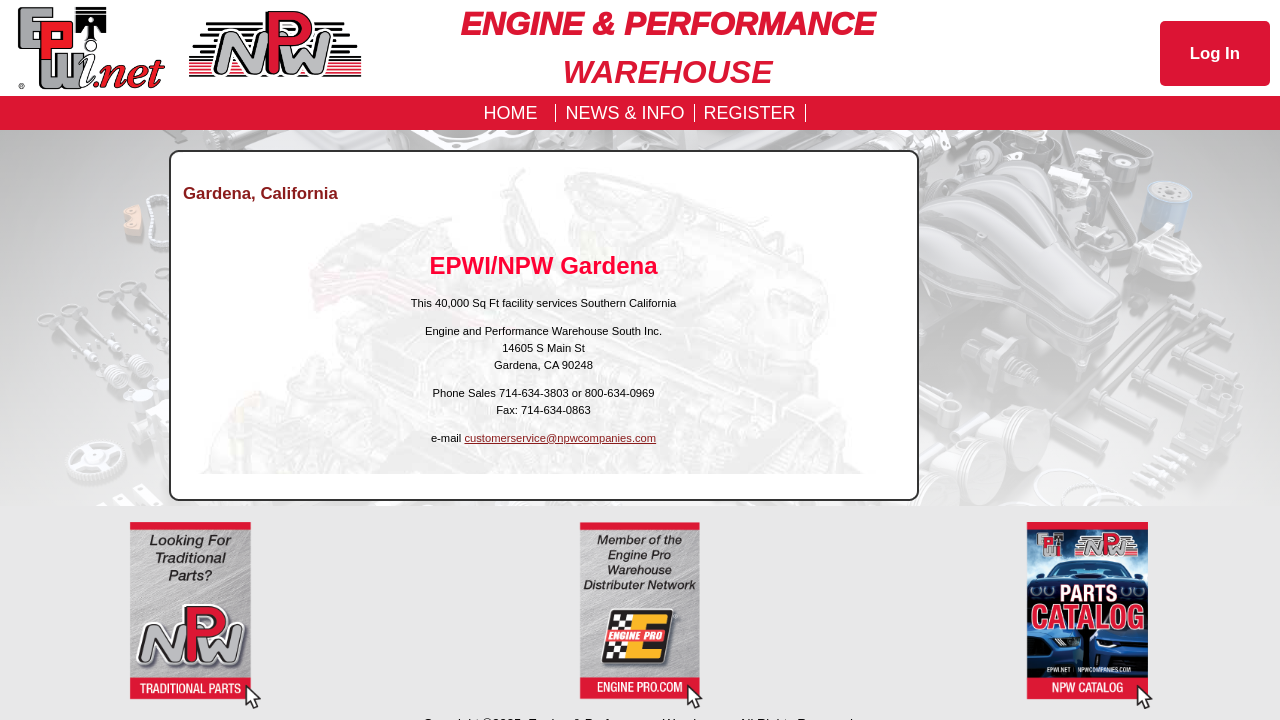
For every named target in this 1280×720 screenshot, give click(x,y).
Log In (1215, 53)
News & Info (624, 113)
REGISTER (750, 113)
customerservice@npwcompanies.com (560, 438)
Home (510, 113)
